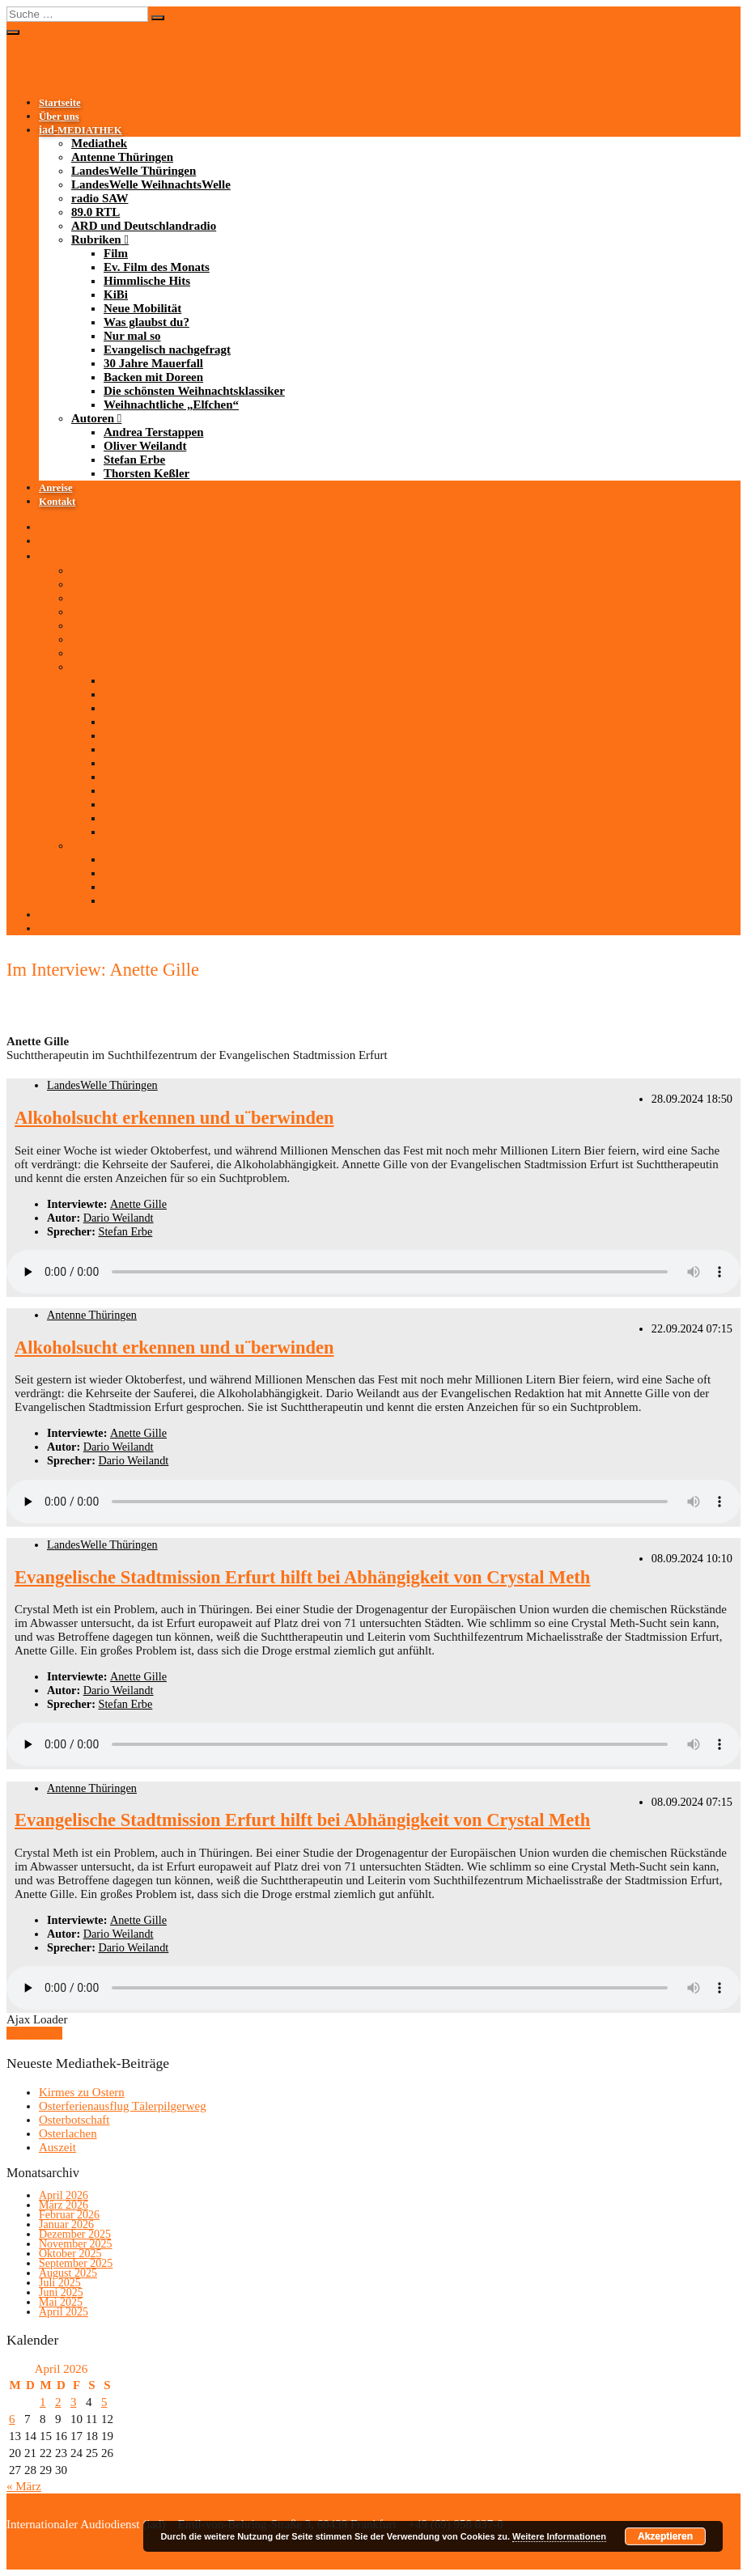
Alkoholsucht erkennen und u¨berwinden (174, 1118)
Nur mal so (132, 335)
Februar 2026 (69, 2215)
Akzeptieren (665, 2536)
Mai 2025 (61, 2302)
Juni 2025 (61, 2292)
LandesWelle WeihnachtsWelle (151, 184)
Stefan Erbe (134, 459)
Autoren (92, 418)
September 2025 (75, 2263)
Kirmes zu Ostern (82, 2092)
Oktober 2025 (70, 2254)
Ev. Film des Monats (157, 267)
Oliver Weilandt (145, 445)
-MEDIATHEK (80, 130)
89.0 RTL (95, 211)
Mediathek (99, 143)
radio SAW (99, 198)
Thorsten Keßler (146, 473)
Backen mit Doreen (153, 377)
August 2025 (68, 2273)
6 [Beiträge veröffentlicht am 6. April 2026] (12, 2419)
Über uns (59, 116)
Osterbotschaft (74, 2119)
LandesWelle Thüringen (133, 170)
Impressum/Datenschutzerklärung (89, 2538)
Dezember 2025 (75, 2234)
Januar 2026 (66, 2224)
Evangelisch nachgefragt (167, 349)
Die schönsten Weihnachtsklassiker (194, 390)
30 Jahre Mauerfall (153, 363)
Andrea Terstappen (154, 432)
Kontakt (57, 501)
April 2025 (63, 2312)
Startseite (60, 102)
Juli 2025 (60, 2283)
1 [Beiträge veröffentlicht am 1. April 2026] (43, 2402)
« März (23, 2486)
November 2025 (75, 2244)
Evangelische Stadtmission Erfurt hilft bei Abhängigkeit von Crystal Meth (302, 1577)
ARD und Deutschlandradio (143, 225)
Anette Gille (138, 1203)
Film (116, 253)
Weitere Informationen (559, 2536)
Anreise (56, 488)
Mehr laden (34, 2033)
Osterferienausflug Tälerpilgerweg (122, 2105)
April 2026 (63, 2195)
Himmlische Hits (147, 280)
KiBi (116, 294)
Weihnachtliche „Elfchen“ (171, 404)
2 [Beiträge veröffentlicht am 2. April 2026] (58, 2402)
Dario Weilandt (118, 1217)
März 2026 (63, 2205)
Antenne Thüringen (122, 156)
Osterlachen (68, 2133)
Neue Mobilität (142, 308)
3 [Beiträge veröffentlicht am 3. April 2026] (73, 2402)
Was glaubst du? (146, 322)
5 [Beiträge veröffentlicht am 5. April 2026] (104, 2402)
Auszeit (57, 2147)
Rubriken (96, 239)
